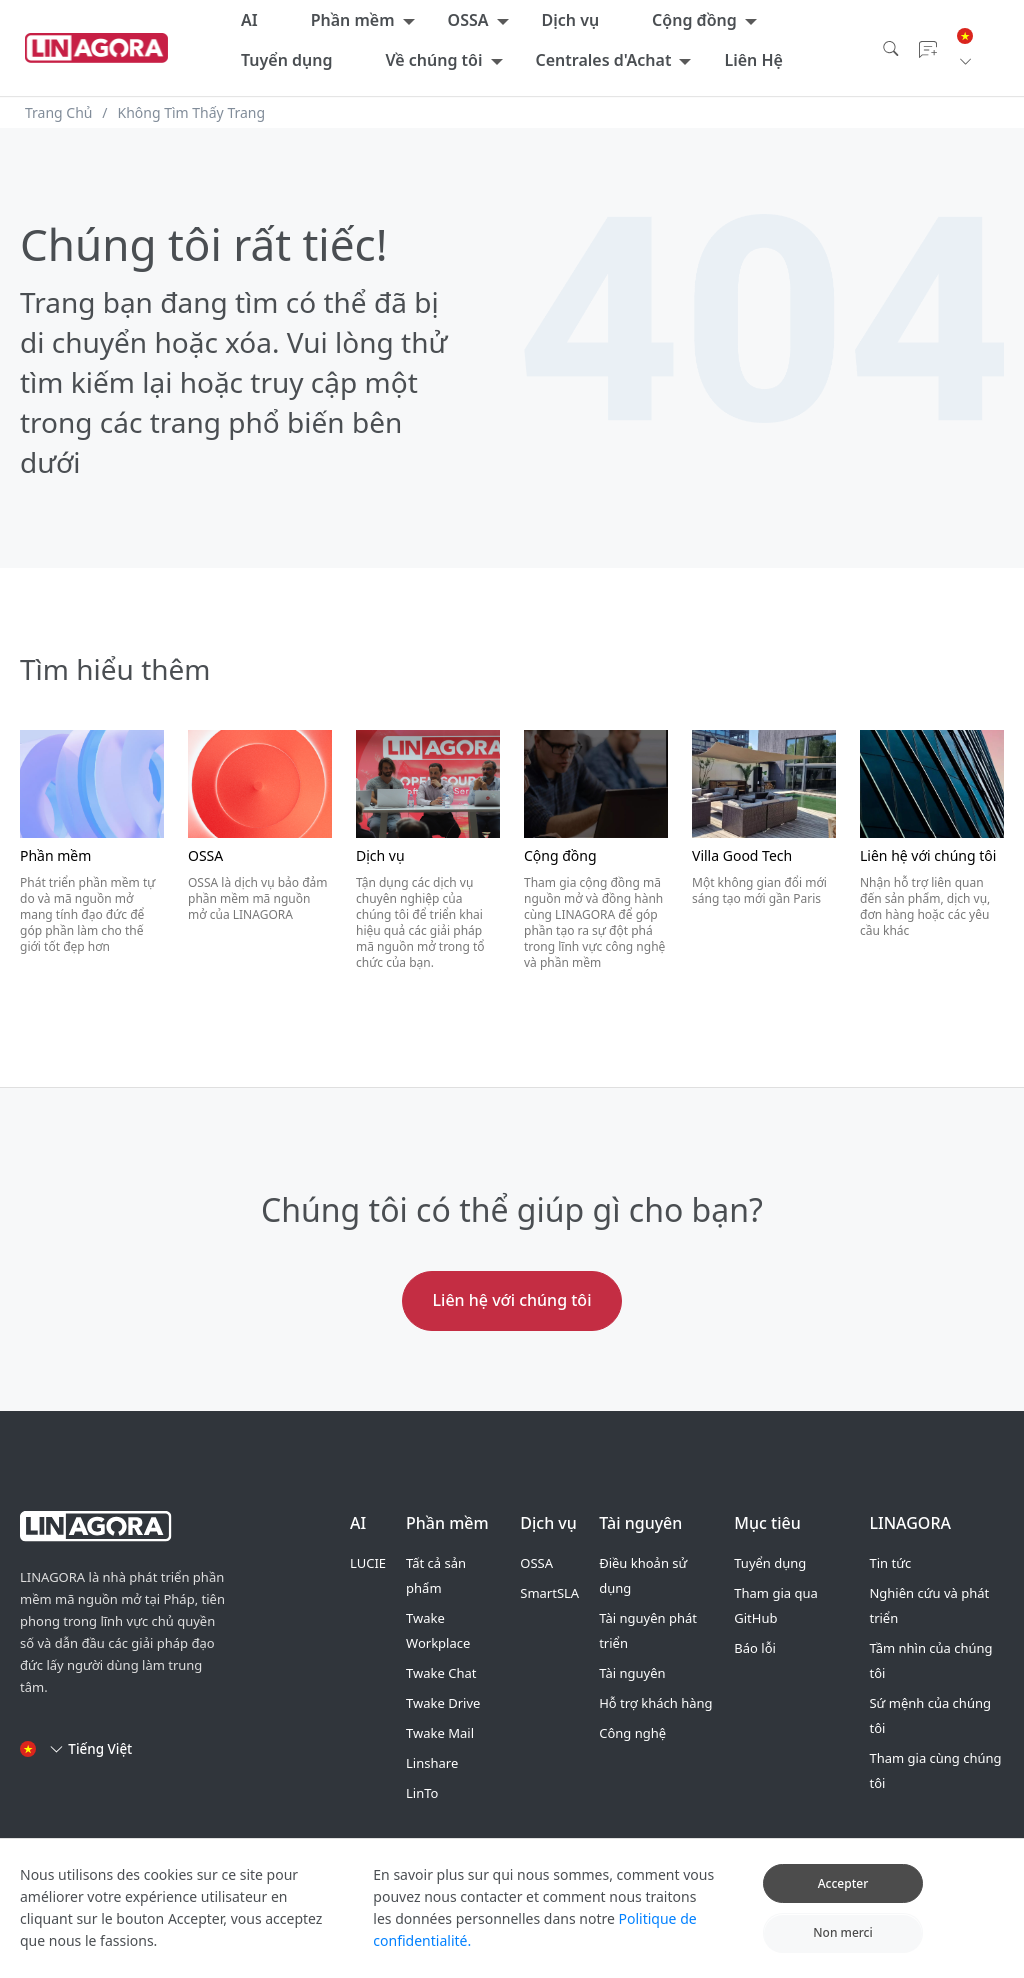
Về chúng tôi (433, 60)
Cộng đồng (694, 20)
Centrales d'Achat (604, 60)
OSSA (468, 20)
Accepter (843, 1897)
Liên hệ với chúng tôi (512, 1300)
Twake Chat (441, 1673)
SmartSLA (549, 1593)
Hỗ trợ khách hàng (655, 1703)
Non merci (843, 1946)
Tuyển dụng (286, 60)
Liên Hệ (753, 60)
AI (249, 20)
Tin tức (890, 1563)
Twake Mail (440, 1733)
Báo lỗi (755, 1648)
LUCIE (368, 1563)
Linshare (432, 1763)
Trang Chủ (59, 112)
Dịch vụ (571, 20)
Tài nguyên (632, 1673)
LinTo (422, 1793)
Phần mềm (353, 20)
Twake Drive (443, 1703)
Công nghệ (632, 1733)
